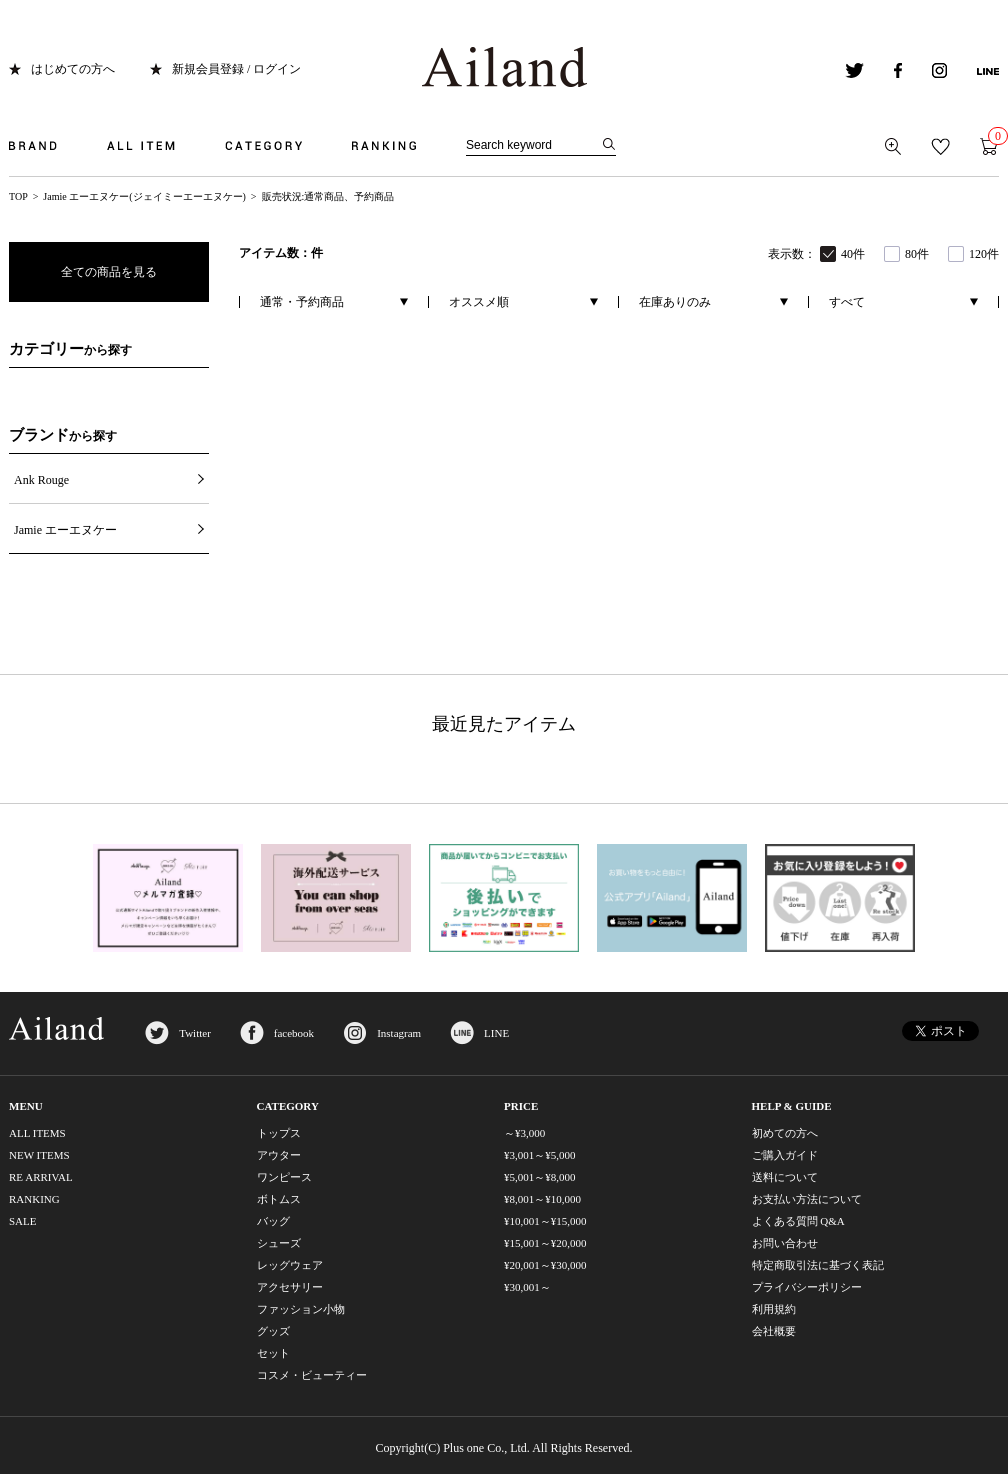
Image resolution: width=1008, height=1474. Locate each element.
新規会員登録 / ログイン (236, 69)
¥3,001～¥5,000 (540, 1155)
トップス (279, 1133)
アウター (279, 1155)
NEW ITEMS (39, 1155)
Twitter (195, 1033)
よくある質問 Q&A (798, 1221)
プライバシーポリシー (807, 1287)
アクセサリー (290, 1287)
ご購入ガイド (785, 1155)
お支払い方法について (807, 1199)
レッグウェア (290, 1265)
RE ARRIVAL (41, 1177)
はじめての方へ (73, 69)
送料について (785, 1177)
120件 (984, 254)
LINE (496, 1033)
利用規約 (774, 1309)
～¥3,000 (524, 1133)
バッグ (273, 1221)
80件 (917, 254)
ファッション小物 (301, 1309)
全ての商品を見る (109, 272)
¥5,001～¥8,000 (540, 1177)
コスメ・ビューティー (312, 1375)
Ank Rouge (41, 480)
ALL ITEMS (37, 1133)
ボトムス (279, 1199)
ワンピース (284, 1177)
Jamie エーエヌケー (65, 530)
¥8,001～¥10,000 (542, 1199)
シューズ (279, 1243)
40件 (853, 254)
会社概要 (774, 1331)
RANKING (34, 1199)
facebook (294, 1033)
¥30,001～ (527, 1287)
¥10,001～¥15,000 (545, 1221)
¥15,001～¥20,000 (545, 1243)
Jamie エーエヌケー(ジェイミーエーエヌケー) (144, 196)
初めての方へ (785, 1133)
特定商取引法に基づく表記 (818, 1265)
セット (273, 1353)
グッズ (273, 1331)
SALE (23, 1221)
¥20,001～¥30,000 (545, 1265)
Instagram (399, 1033)
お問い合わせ (785, 1243)
